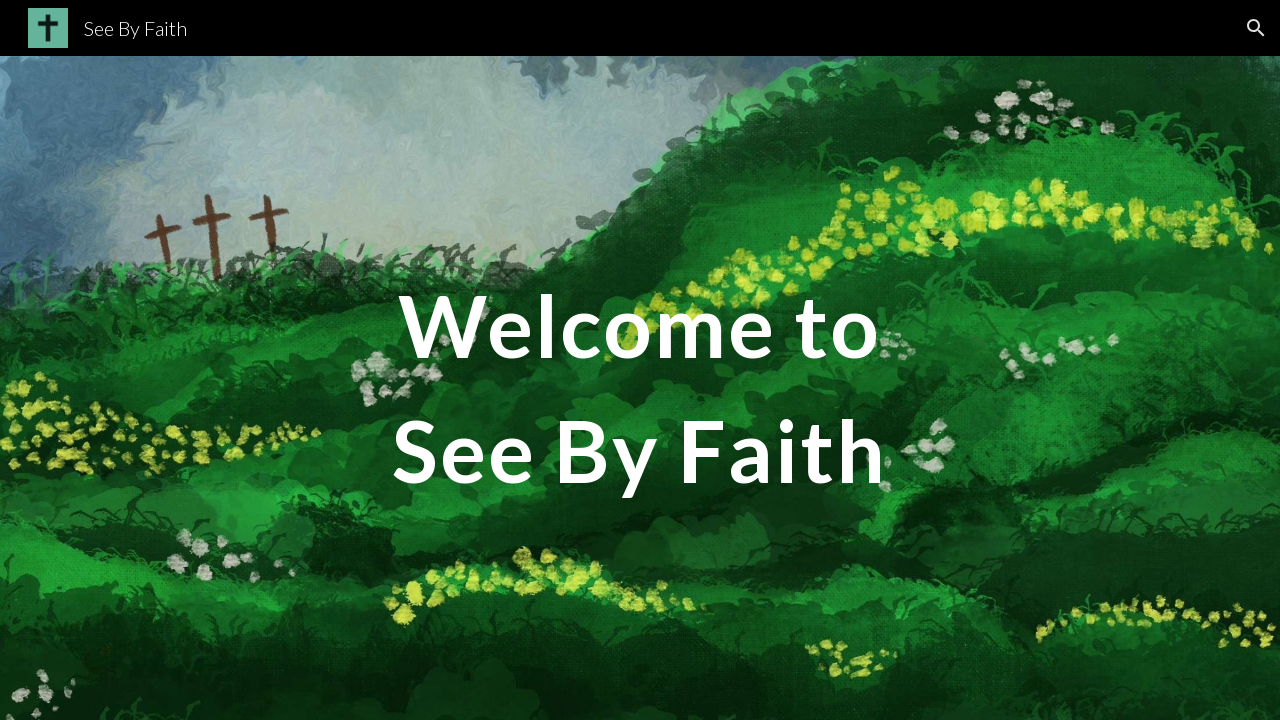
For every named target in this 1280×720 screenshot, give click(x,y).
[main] (640, 388)
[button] (1256, 28)
